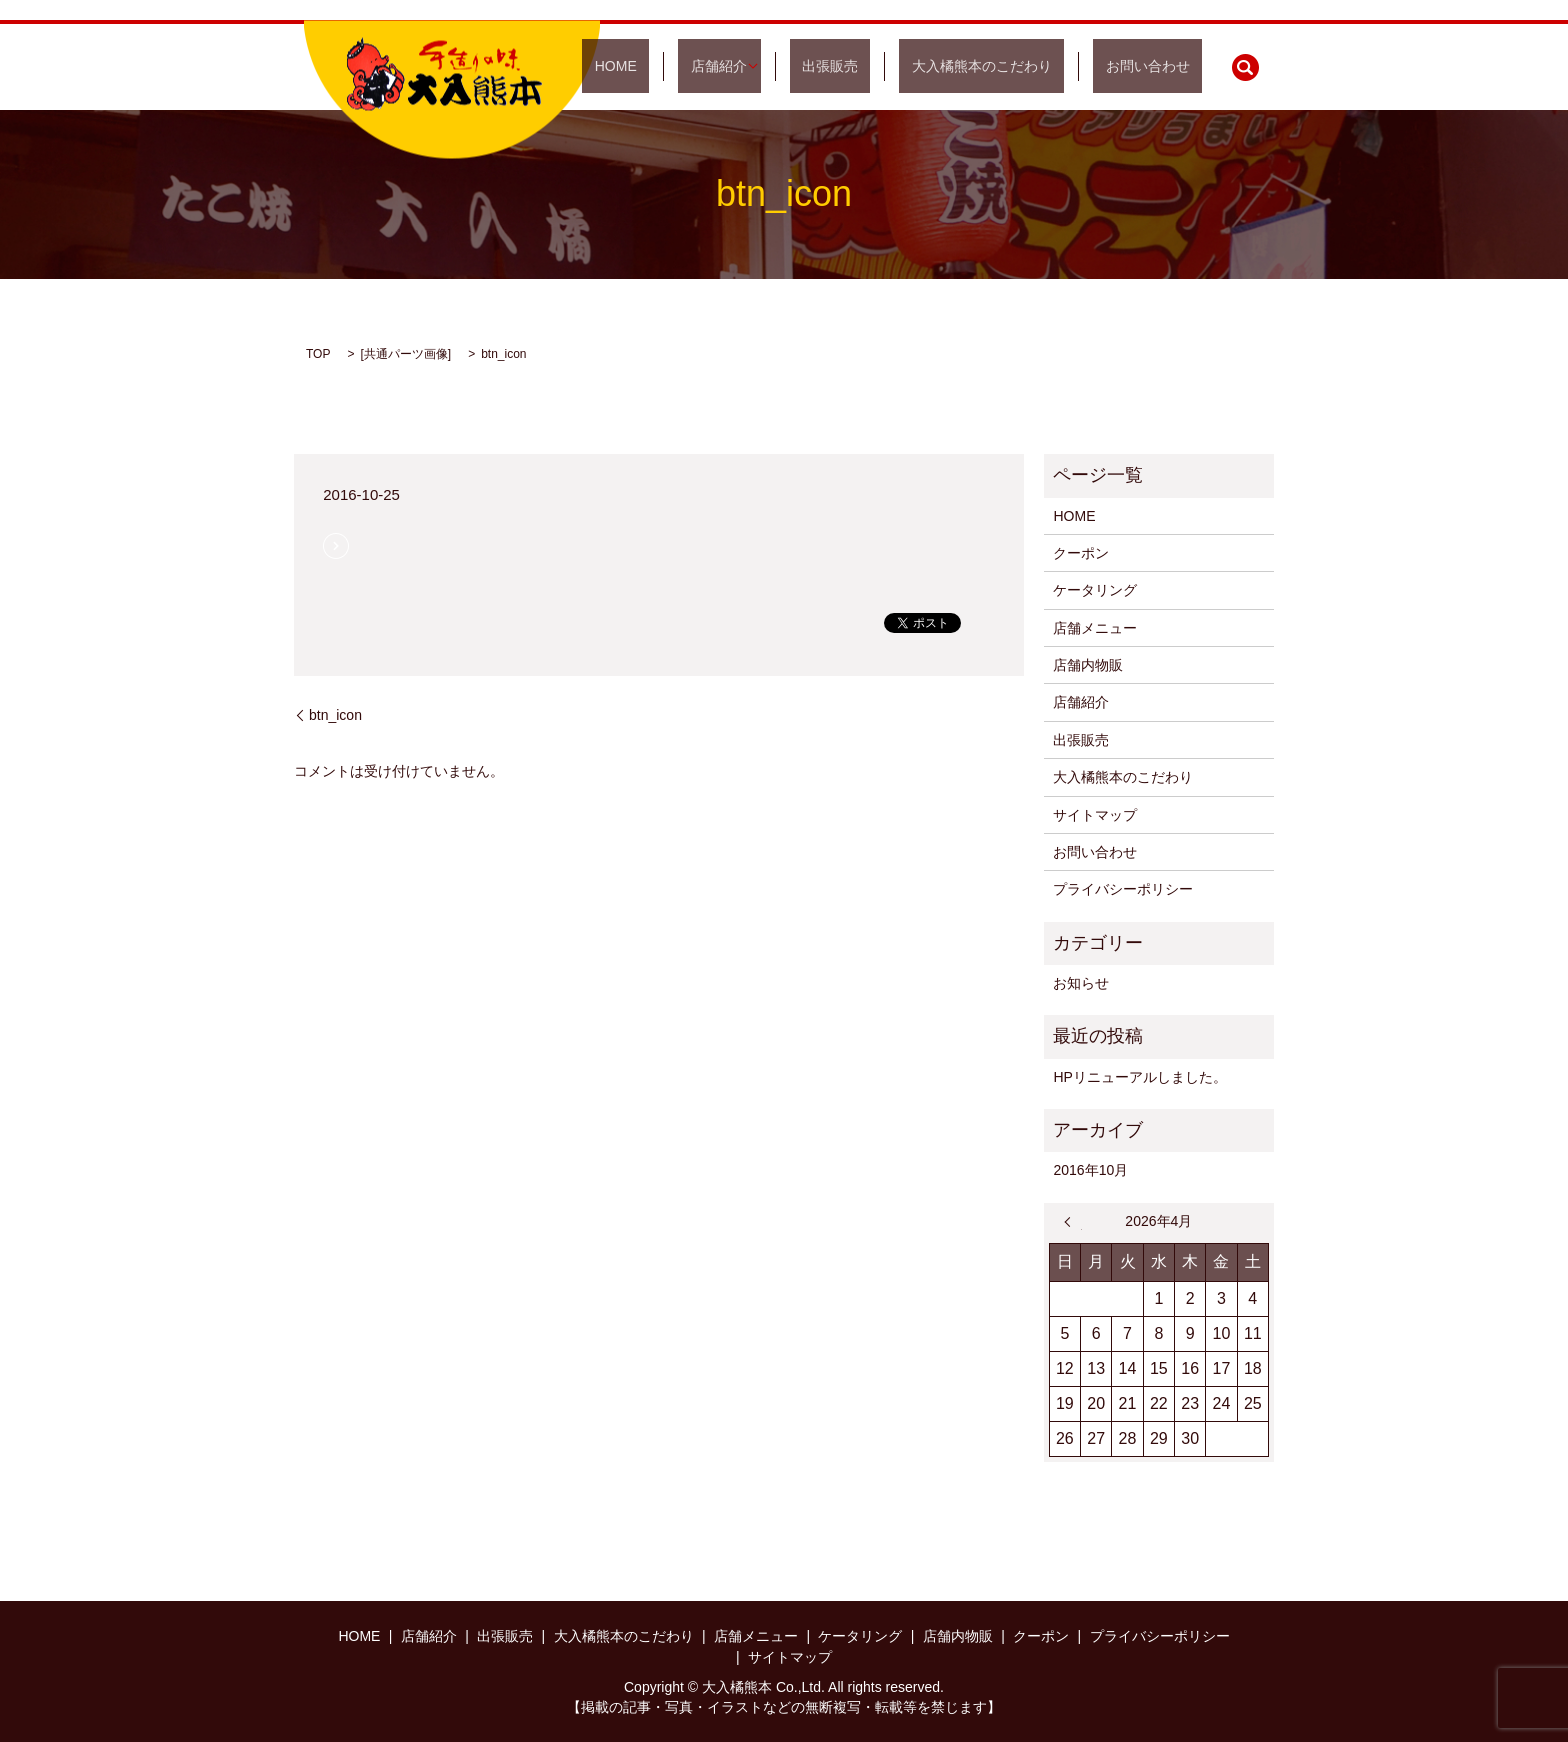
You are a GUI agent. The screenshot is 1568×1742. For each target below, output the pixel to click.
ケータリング (1095, 590)
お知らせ (1081, 983)
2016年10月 (1090, 1170)
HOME (715, 66)
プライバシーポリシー (1123, 889)
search (1245, 67)
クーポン (1081, 553)
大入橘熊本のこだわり (1019, 66)
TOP (318, 354)
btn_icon (335, 715)
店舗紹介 (793, 66)
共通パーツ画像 (406, 354)
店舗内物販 (1088, 665)
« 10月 (1073, 1222)
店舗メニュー (1095, 628)
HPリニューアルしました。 (1139, 1077)
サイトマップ (1095, 815)
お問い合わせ (1160, 66)
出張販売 (892, 66)
